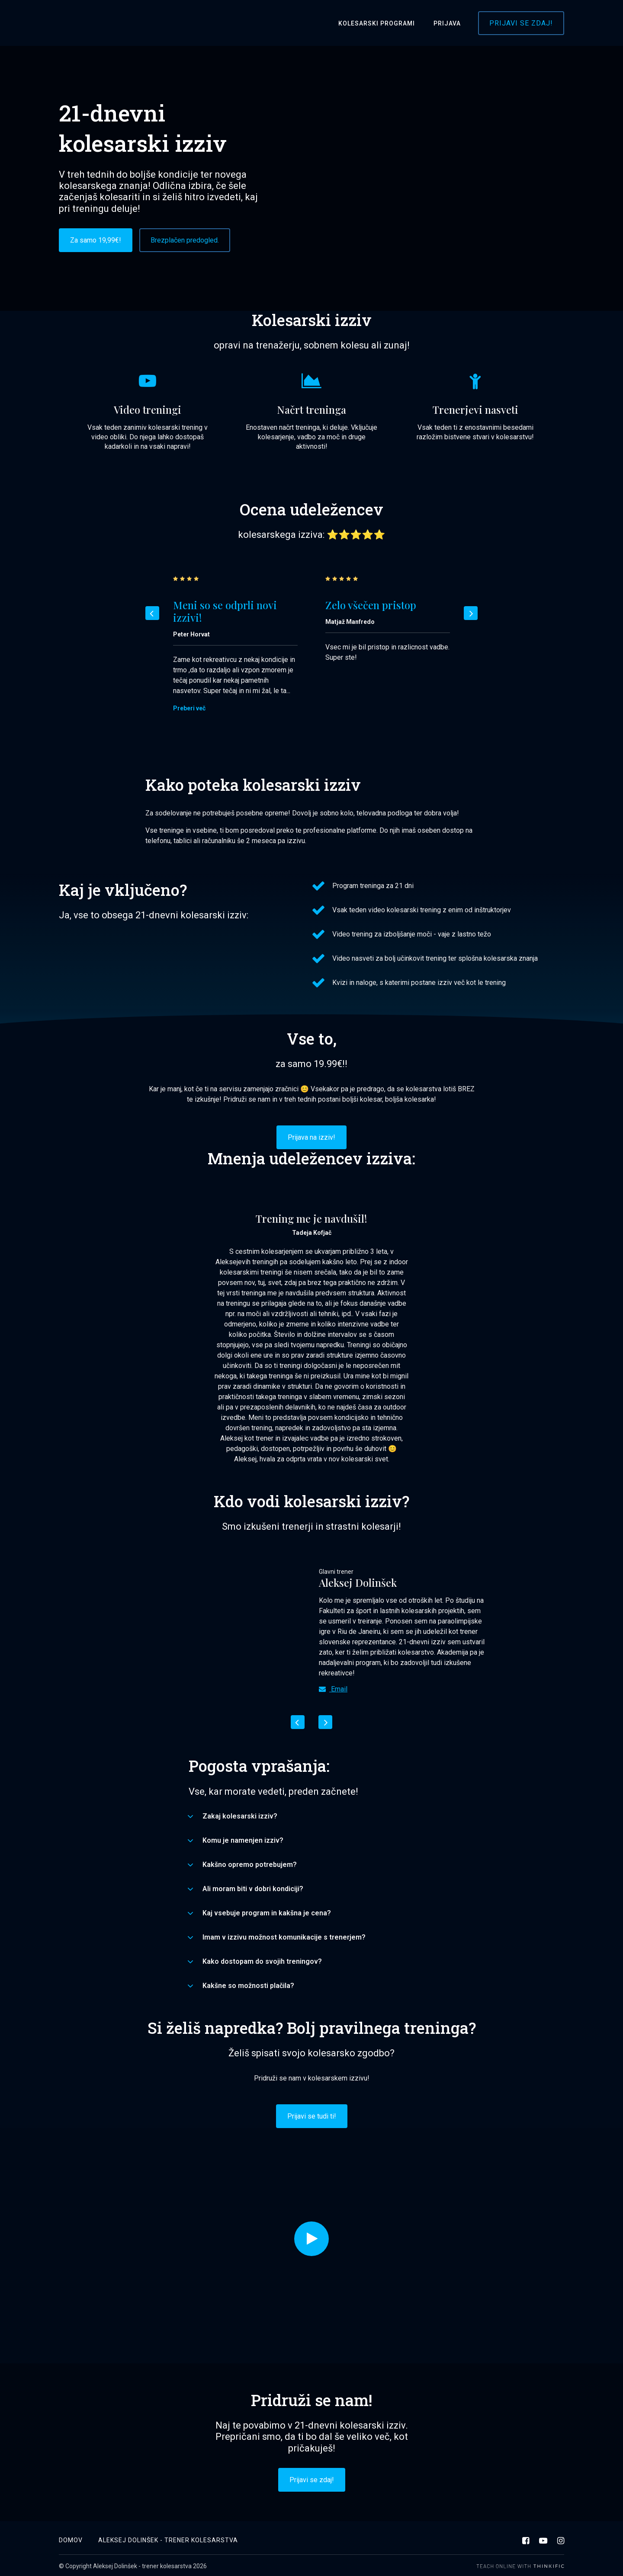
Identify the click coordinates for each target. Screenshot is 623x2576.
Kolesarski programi (381, 23)
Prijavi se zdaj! (521, 23)
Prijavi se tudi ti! (311, 2116)
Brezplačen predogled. (185, 240)
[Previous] (152, 613)
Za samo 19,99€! (95, 240)
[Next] (471, 613)
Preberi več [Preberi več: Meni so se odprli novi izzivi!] (189, 708)
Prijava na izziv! (311, 1137)
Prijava (448, 23)
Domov (71, 2538)
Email (333, 1689)
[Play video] (311, 2238)
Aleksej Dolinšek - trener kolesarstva (168, 2538)
